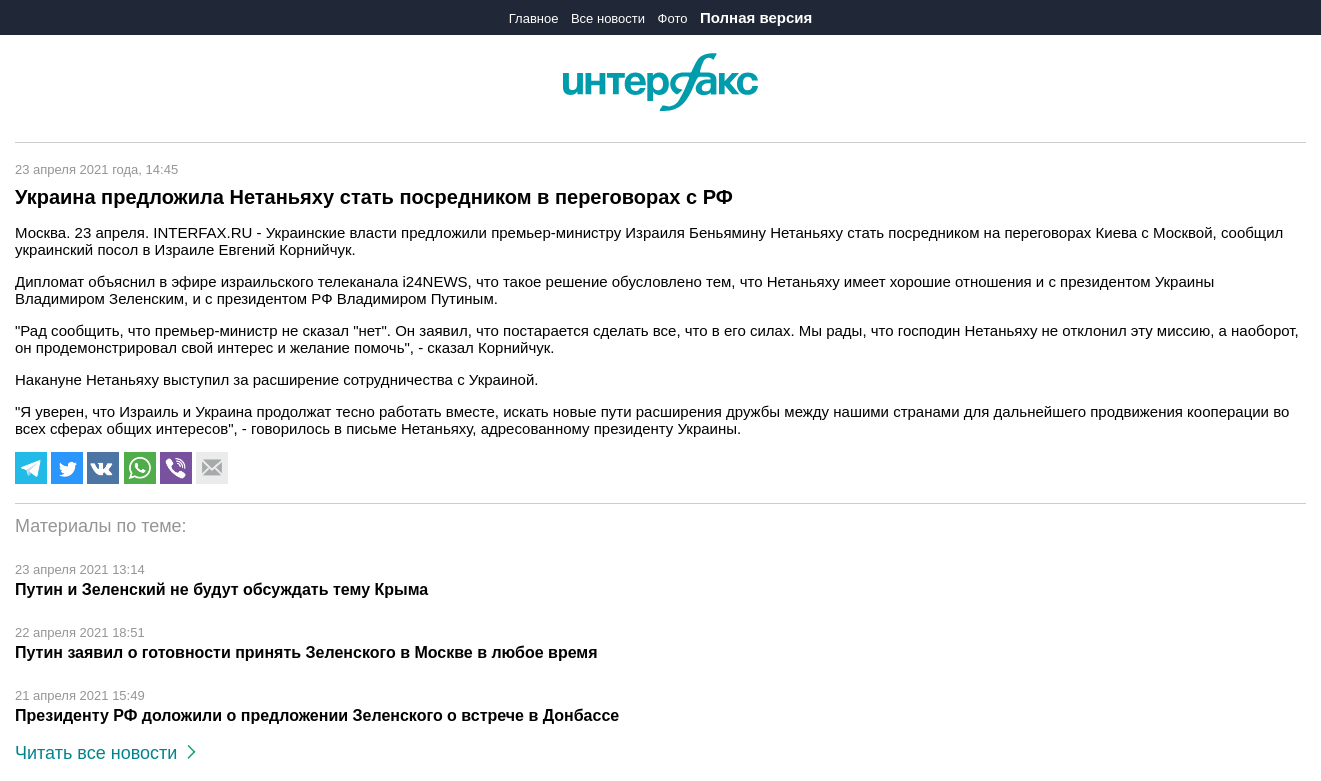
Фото (673, 18)
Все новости (608, 18)
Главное (534, 18)
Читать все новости (105, 753)
